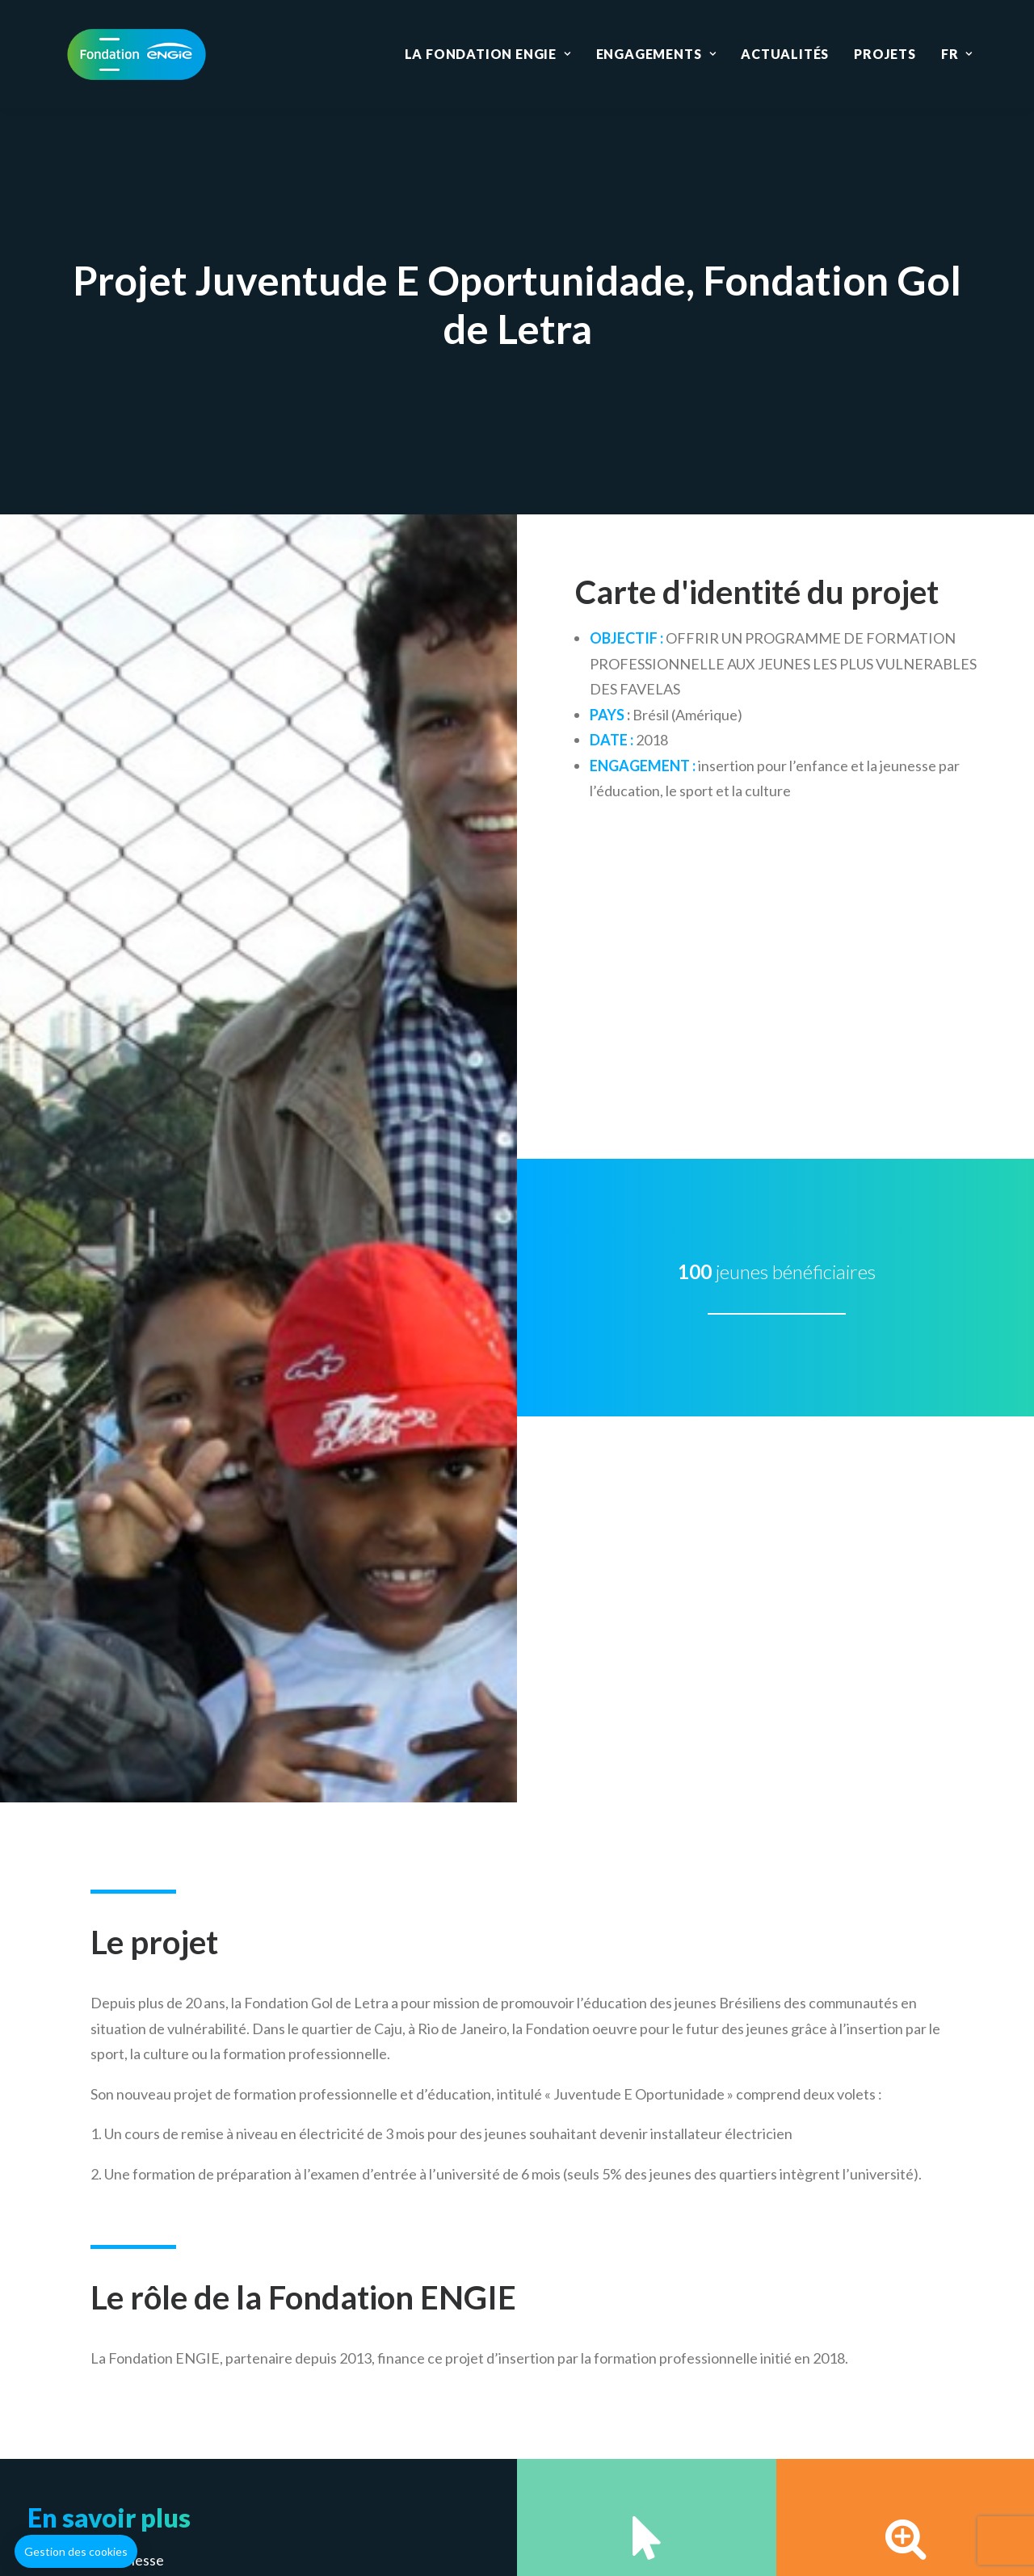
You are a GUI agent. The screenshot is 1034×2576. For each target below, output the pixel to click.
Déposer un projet (730, 1827)
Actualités (785, 53)
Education (400, 2387)
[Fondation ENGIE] (136, 54)
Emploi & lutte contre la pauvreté (142, 1652)
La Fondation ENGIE (488, 53)
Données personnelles (653, 2474)
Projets (885, 53)
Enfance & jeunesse (101, 1601)
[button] (76, 2552)
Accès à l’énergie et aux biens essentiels (164, 1627)
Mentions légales (363, 2474)
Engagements (656, 53)
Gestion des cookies (500, 2474)
